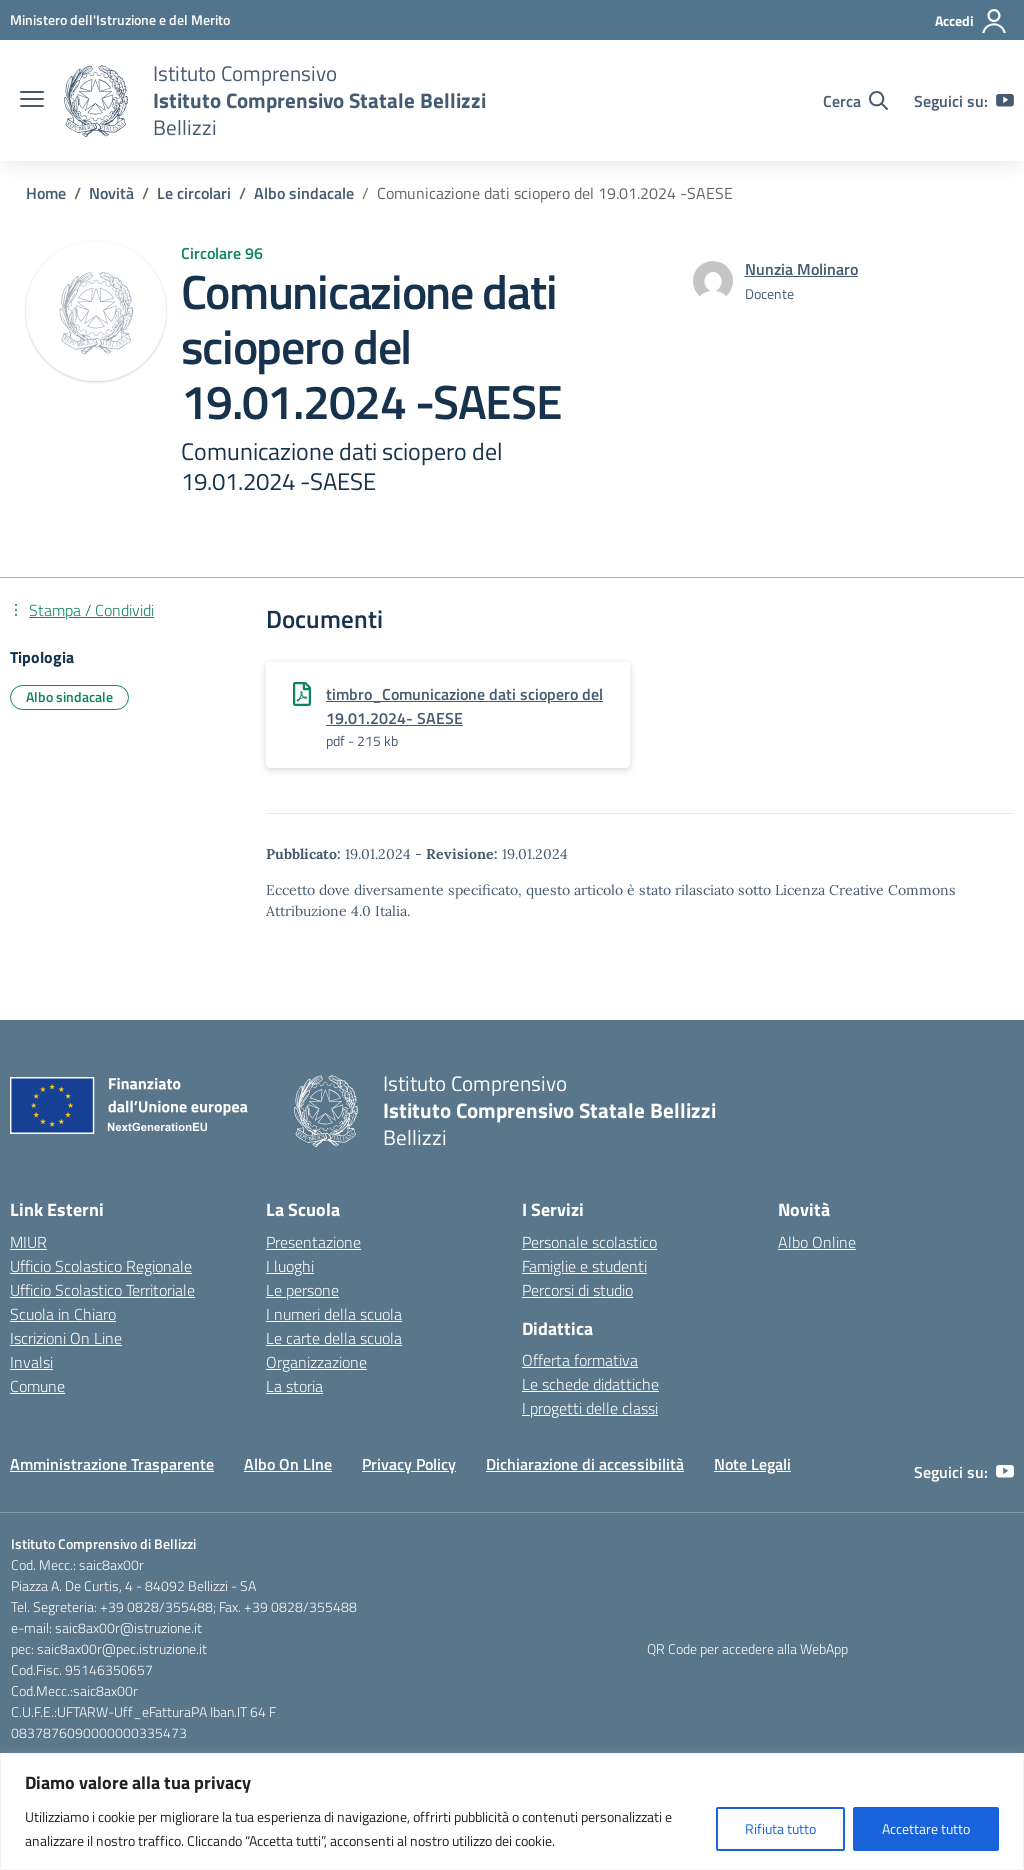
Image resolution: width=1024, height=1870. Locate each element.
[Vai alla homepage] (96, 101)
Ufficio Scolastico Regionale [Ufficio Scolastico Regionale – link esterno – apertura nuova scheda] (101, 1266)
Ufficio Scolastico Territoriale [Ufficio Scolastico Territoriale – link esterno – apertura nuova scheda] (102, 1290)
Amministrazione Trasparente (112, 1464)
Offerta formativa (580, 1360)
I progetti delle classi (590, 1408)
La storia (294, 1386)
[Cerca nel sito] (855, 101)
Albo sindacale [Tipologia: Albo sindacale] (69, 696)
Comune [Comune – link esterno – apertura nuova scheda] (37, 1386)
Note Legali (752, 1464)
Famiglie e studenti (584, 1266)
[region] (512, 1811)
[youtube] (1005, 101)
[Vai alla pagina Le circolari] (194, 193)
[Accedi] (971, 21)
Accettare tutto (926, 1828)
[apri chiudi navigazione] (32, 101)
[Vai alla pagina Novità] (111, 193)
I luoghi (290, 1266)
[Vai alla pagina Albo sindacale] (304, 193)
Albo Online (817, 1242)
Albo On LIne (288, 1464)
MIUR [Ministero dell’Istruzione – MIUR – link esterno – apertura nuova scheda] (28, 1242)
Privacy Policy (409, 1464)
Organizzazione (316, 1362)
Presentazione (313, 1242)
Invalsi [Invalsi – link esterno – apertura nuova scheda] (31, 1362)
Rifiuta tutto (780, 1828)
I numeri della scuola (334, 1314)
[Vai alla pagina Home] (46, 193)
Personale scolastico (589, 1242)
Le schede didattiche (590, 1384)
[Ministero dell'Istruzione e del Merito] (120, 19)
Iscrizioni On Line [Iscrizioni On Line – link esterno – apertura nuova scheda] (66, 1338)
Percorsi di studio (577, 1290)
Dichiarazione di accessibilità (585, 1464)
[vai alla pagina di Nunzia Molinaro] (801, 269)
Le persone (302, 1290)
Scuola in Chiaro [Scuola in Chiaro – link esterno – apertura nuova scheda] (63, 1314)
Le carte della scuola (334, 1338)
